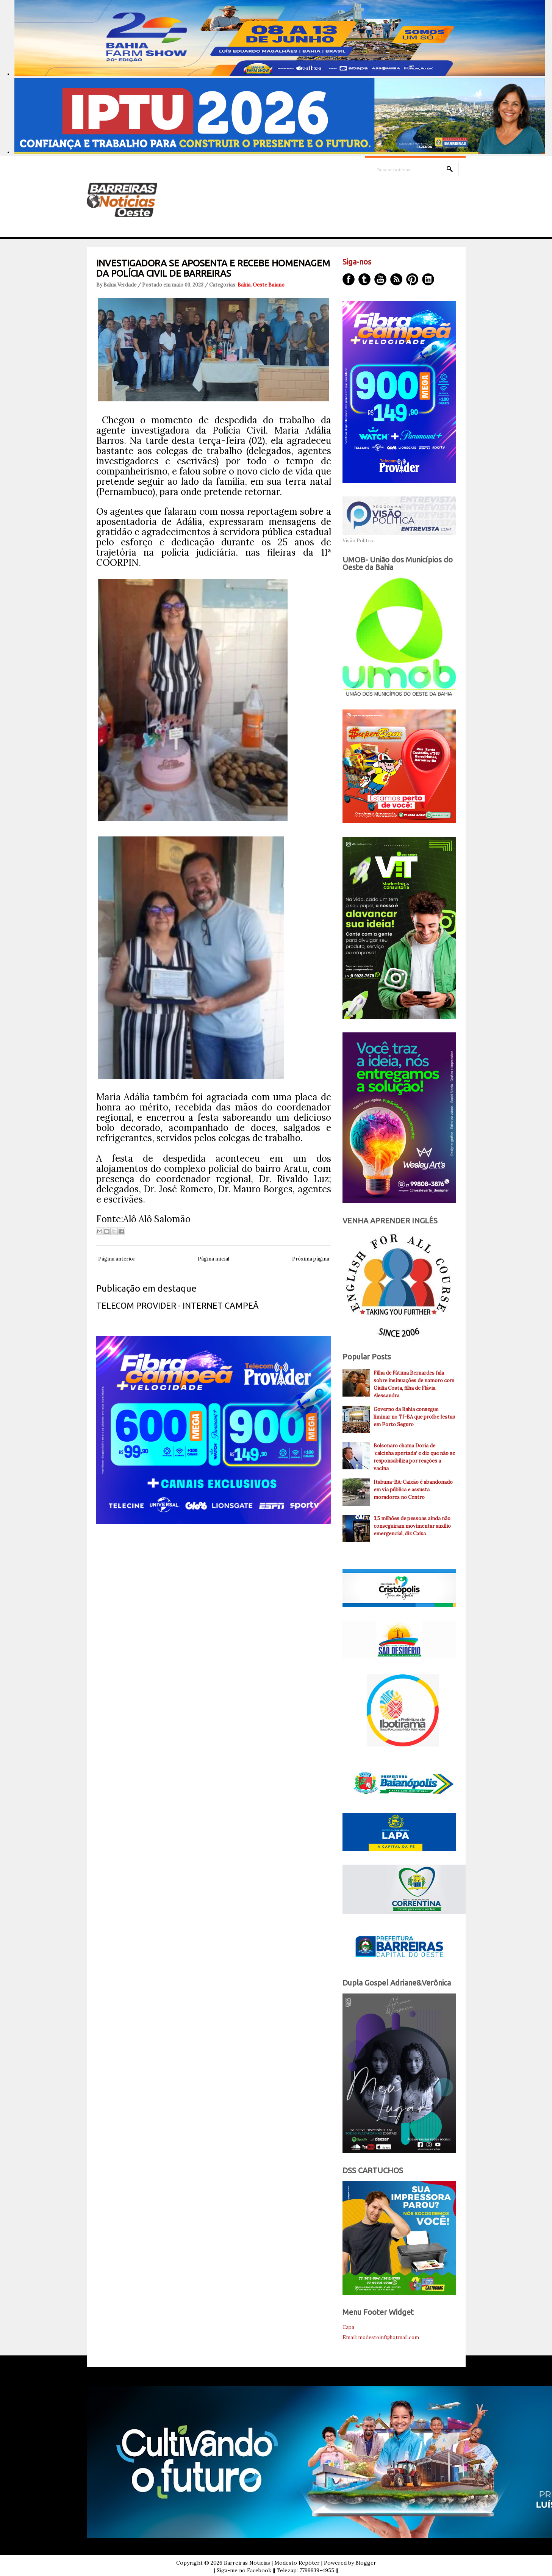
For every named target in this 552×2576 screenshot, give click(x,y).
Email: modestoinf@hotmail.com (380, 2337)
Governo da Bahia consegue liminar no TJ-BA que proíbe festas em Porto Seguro (414, 1417)
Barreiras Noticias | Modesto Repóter (272, 2562)
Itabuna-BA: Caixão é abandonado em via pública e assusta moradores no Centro (413, 1489)
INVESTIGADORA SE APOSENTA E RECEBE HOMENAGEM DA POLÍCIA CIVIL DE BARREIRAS (213, 268)
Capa (348, 2327)
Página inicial (213, 1259)
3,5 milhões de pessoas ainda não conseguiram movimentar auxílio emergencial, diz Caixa (412, 1526)
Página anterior (116, 1259)
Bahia (244, 285)
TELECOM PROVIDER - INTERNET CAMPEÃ (177, 1305)
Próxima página (310, 1259)
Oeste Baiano (269, 285)
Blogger (365, 2562)
